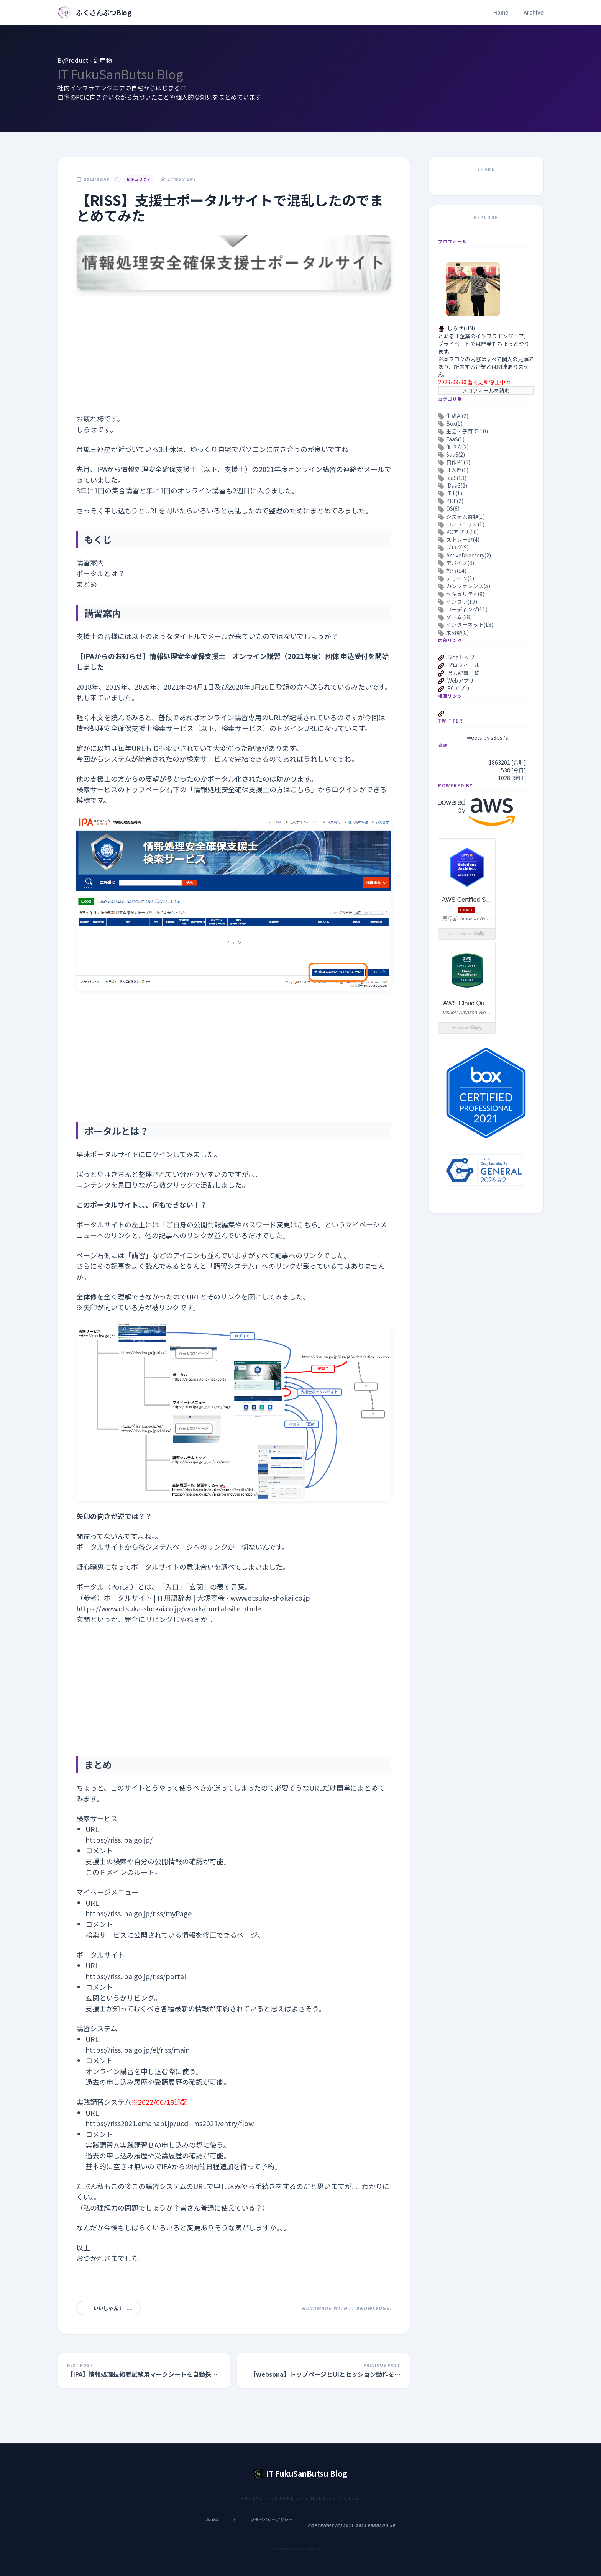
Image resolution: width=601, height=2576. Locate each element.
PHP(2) (454, 501)
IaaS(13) (456, 478)
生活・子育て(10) (467, 431)
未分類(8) (457, 632)
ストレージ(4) (462, 539)
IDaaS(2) (456, 485)
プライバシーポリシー (271, 2519)
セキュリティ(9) (465, 594)
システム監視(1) (465, 516)
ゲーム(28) (459, 617)
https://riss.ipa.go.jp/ (119, 1840)
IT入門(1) (457, 470)
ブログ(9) (457, 547)
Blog (212, 2519)
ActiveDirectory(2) (468, 555)
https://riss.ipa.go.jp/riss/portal (135, 1976)
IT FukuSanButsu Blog (120, 74)
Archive (534, 12)
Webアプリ (460, 680)
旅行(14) (456, 570)
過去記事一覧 (463, 673)
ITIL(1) (454, 493)
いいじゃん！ (108, 2308)
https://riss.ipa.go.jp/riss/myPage (138, 1913)
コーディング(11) (467, 609)
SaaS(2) (455, 454)
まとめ (86, 584)
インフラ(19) (461, 601)
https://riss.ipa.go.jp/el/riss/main (137, 2050)
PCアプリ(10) (462, 532)
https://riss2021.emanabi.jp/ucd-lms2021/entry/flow (169, 2123)
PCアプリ (458, 688)
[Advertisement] (233, 359)
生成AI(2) (457, 416)
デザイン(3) (460, 578)
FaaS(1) (455, 439)
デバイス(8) (460, 563)
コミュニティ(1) (465, 524)
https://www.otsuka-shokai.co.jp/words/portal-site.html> (168, 1608)
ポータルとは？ (100, 573)
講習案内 (90, 562)
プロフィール (463, 665)
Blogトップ (461, 657)
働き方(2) (457, 447)
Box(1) (454, 423)
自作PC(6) (458, 462)
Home (500, 12)
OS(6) (453, 508)
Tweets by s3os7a (486, 737)
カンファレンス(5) (468, 586)
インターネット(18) (469, 624)
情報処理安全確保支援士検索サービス (135, 728)
